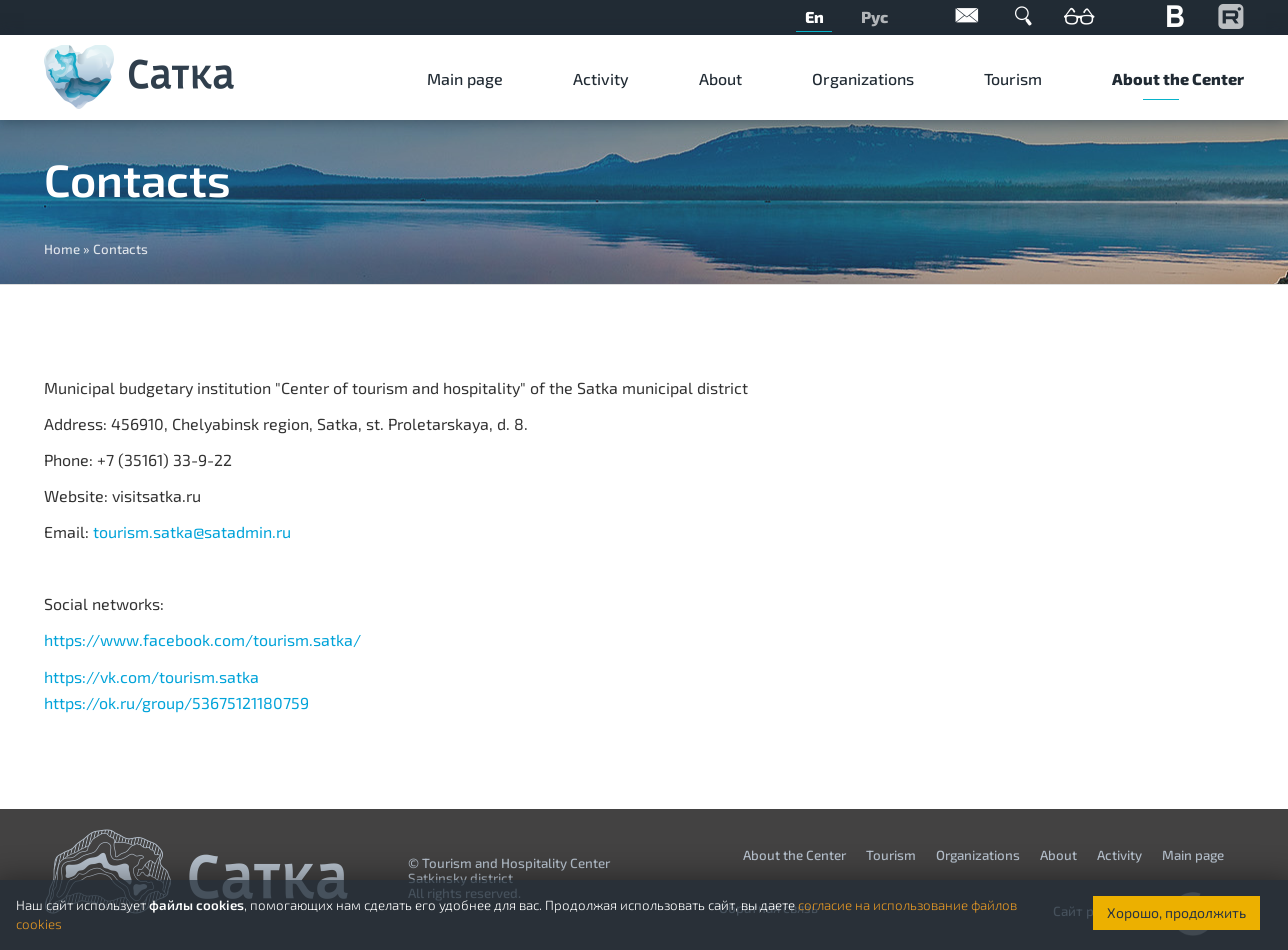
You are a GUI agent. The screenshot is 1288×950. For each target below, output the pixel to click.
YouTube (1231, 15)
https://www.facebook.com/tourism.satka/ (202, 639)
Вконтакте (1175, 15)
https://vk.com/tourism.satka (151, 676)
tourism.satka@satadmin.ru (192, 531)
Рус (874, 16)
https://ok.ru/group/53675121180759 (176, 702)
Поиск (1023, 15)
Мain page (465, 78)
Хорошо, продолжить (1176, 912)
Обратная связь (967, 15)
